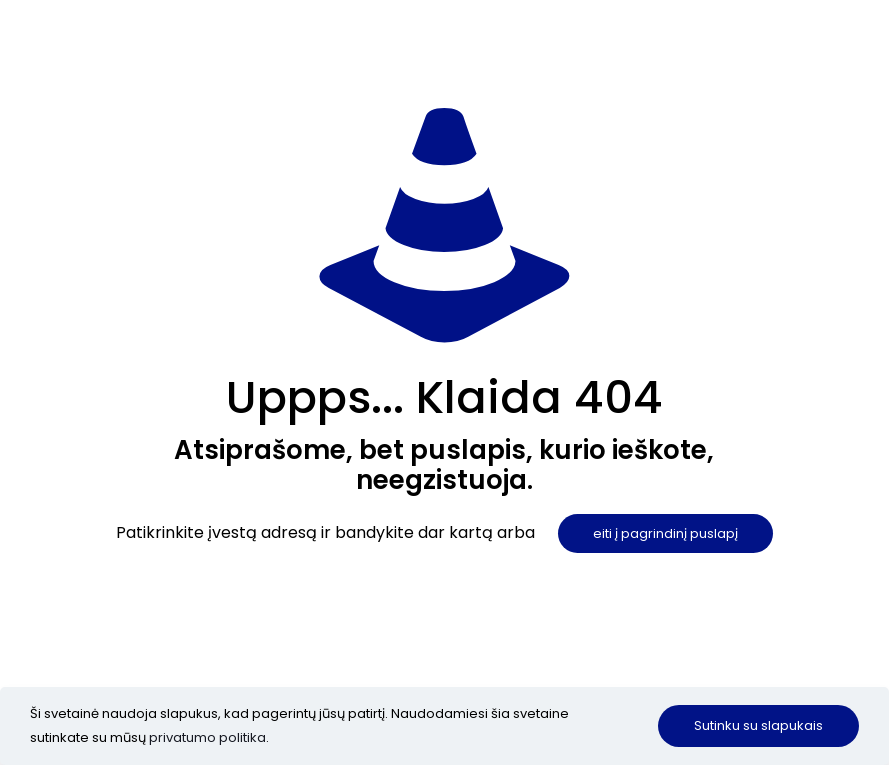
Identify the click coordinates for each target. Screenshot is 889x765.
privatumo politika (207, 737)
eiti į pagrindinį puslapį (665, 533)
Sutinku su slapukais (758, 725)
